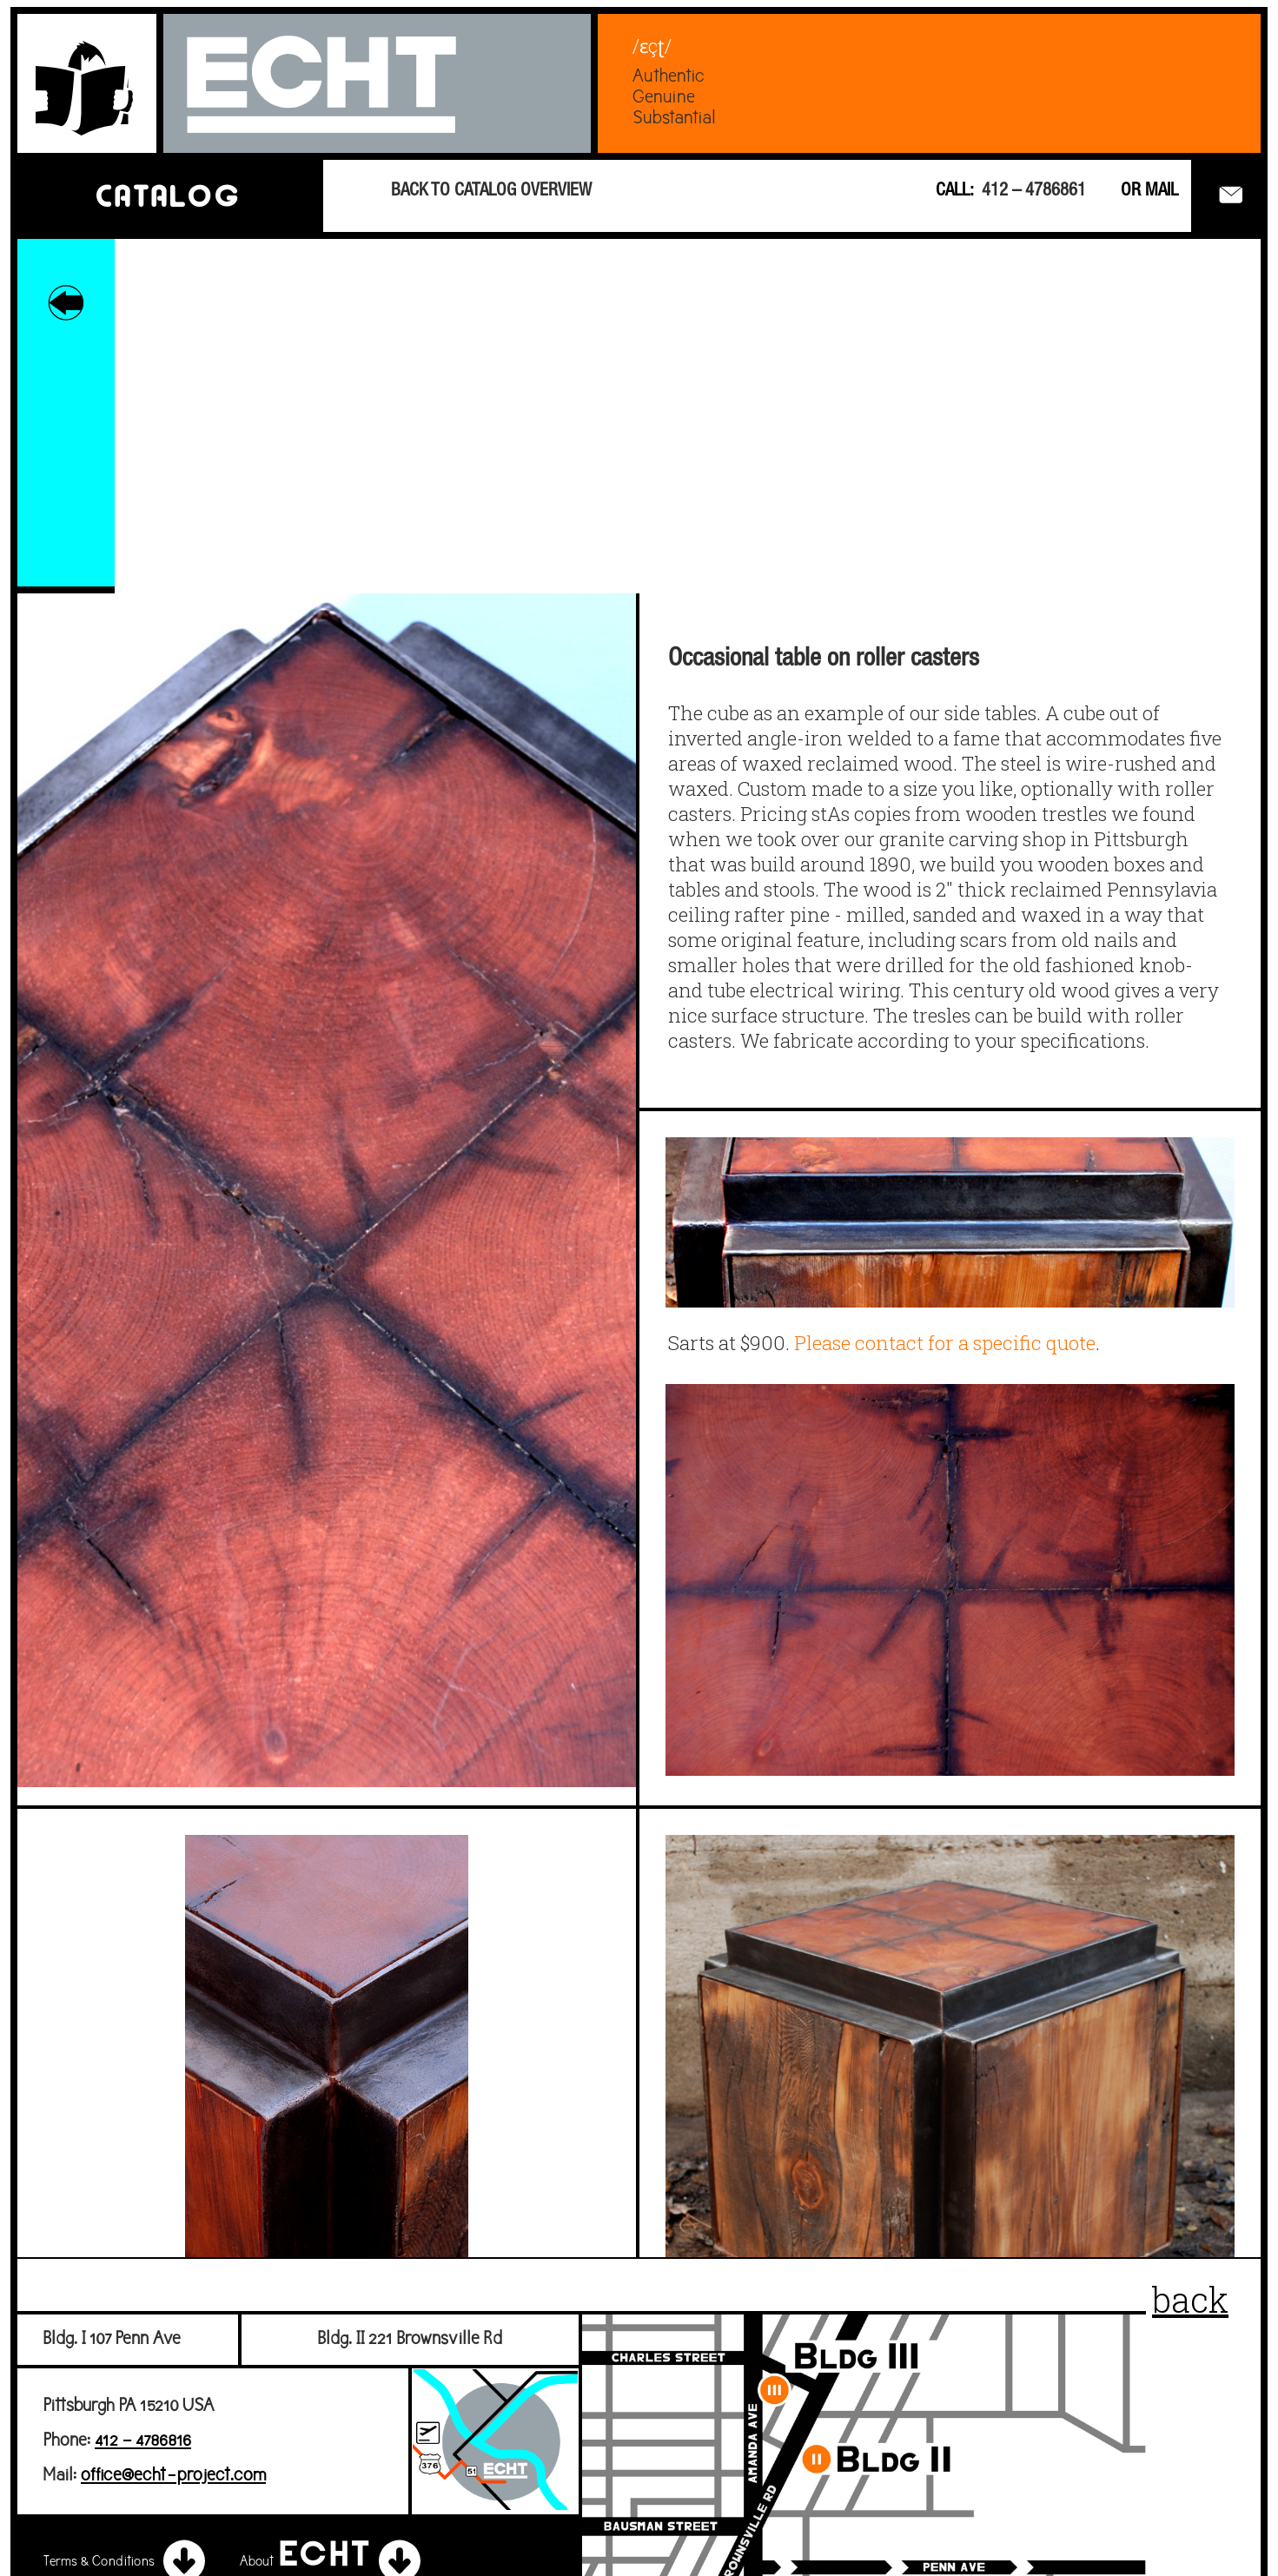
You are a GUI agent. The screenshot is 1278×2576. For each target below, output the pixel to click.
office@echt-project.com (173, 2476)
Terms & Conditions (126, 2562)
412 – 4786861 (1034, 191)
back (1190, 2299)
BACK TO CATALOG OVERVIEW (491, 191)
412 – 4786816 (143, 2441)
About (333, 2562)
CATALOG (167, 195)
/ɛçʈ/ (652, 45)
